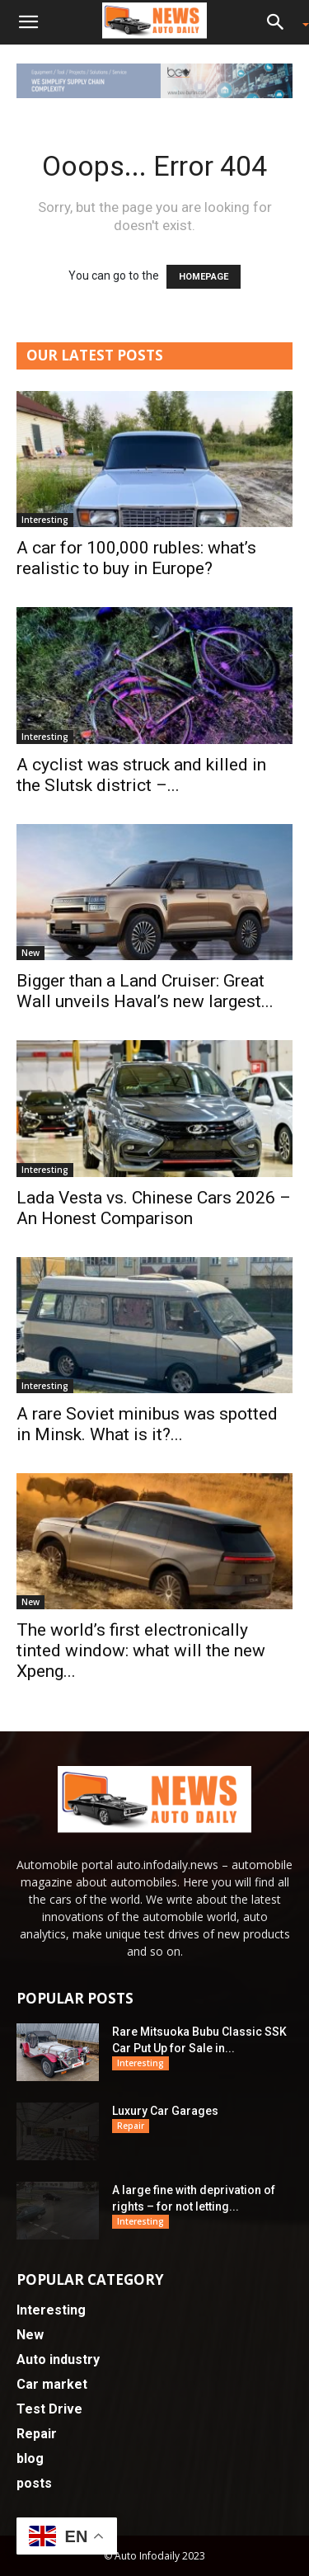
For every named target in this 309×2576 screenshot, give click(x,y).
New (30, 952)
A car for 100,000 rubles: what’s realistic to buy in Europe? (136, 558)
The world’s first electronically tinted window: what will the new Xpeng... (140, 1650)
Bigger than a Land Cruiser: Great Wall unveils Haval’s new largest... (145, 991)
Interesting (44, 519)
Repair (130, 2125)
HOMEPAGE (203, 276)
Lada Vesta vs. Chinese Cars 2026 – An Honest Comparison (153, 1208)
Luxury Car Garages (165, 2110)
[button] (28, 22)
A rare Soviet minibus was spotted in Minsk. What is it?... (147, 1424)
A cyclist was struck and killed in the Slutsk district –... (141, 775)
